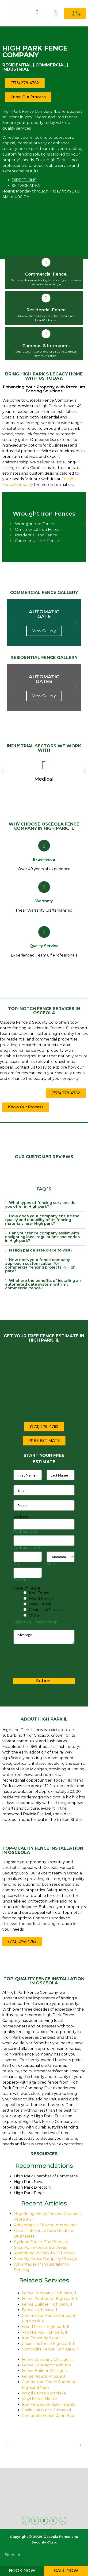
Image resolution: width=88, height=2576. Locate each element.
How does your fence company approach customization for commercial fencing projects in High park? (40, 1265)
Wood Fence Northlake (44, 2393)
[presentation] (49, 1658)
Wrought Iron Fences (44, 513)
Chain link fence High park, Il (48, 2343)
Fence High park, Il (39, 2310)
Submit (44, 1680)
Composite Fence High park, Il (50, 2349)
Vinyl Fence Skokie (39, 2399)
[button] (56, 13)
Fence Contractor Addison (46, 2365)
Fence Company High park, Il (49, 2293)
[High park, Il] (44, 225)
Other (34, 1615)
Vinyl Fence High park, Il (44, 2332)
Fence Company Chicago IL (47, 2359)
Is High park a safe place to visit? (41, 1250)
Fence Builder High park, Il (47, 2304)
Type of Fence (28, 1588)
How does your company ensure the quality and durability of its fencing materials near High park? (42, 1220)
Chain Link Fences (45, 1610)
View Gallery (44, 631)
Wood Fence (41, 1598)
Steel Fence (40, 1604)
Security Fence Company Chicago (45, 2258)
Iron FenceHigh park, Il (43, 2338)
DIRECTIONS (24, 180)
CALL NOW (66, 2570)
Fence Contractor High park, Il (50, 2298)
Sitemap (12, 2555)
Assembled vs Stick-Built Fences (44, 2253)
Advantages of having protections (45, 2225)
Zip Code (21, 1580)
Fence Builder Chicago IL (45, 2371)
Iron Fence (39, 1593)
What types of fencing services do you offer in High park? (40, 1205)
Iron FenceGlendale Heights (48, 2404)
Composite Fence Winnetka (48, 2415)
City (16, 1564)
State (51, 1564)
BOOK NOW (22, 2570)
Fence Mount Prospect (43, 2376)
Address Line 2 (26, 1548)
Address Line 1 (26, 1531)
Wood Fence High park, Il (45, 2327)
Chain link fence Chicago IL (47, 2410)
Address (20, 1517)
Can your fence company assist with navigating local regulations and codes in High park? (42, 1237)
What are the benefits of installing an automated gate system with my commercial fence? (43, 1284)
